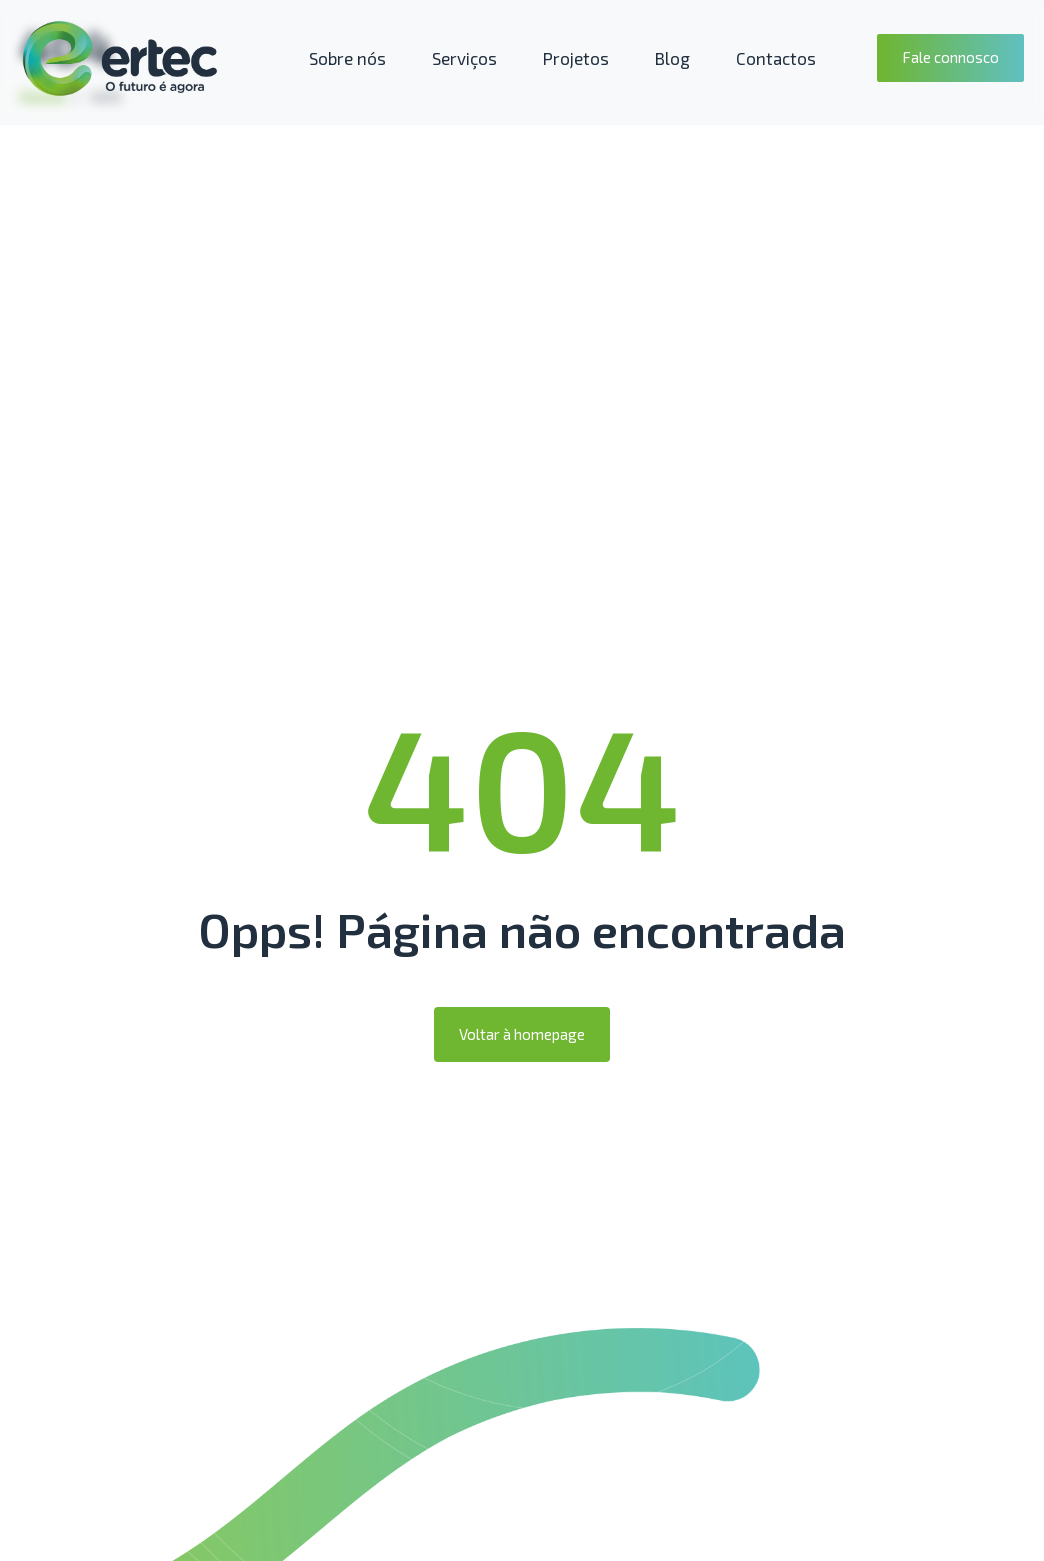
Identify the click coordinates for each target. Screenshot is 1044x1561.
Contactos (776, 58)
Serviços (464, 58)
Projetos (576, 58)
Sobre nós (347, 58)
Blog (672, 58)
